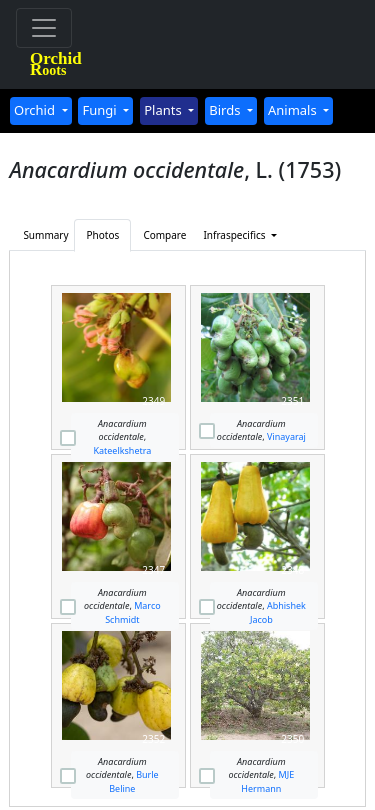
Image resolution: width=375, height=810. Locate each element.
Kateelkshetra (122, 450)
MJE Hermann (267, 781)
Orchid (36, 110)
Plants (164, 110)
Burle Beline (133, 781)
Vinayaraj (286, 436)
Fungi (101, 110)
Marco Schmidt (133, 612)
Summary (45, 235)
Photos (103, 235)
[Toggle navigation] (44, 28)
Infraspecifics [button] (227, 235)
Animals (294, 110)
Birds (226, 110)
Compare (164, 235)
